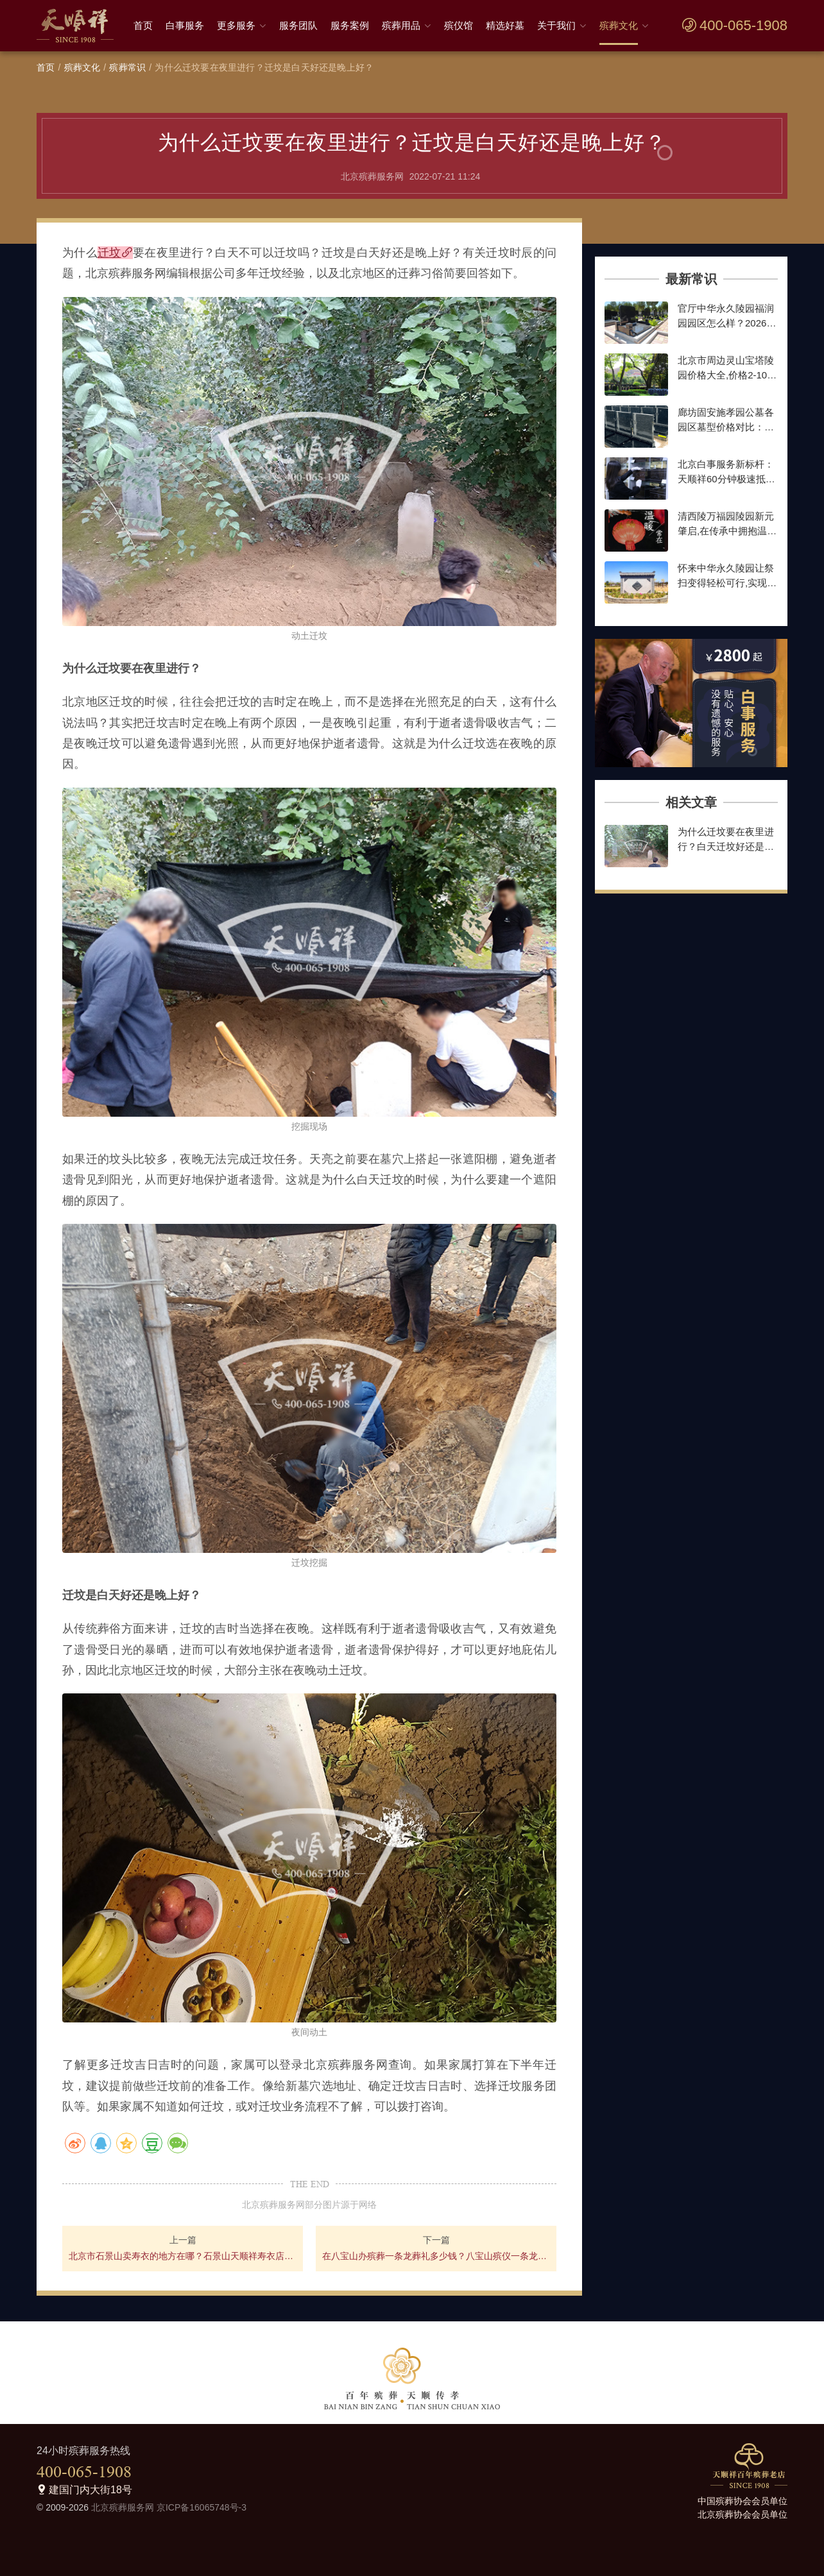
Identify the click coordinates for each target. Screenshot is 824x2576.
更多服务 (236, 25)
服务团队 (298, 25)
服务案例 (349, 25)
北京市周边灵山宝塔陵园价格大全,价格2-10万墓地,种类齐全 (727, 374)
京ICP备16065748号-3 (201, 2507)
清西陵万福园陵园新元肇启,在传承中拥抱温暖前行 (727, 530)
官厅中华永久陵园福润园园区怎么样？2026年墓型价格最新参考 (727, 323)
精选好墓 (505, 25)
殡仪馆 (458, 25)
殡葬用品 (401, 25)
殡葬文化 (618, 25)
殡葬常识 (127, 67)
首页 (143, 25)
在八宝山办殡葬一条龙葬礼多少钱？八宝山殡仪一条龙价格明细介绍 (436, 2256)
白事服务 (185, 25)
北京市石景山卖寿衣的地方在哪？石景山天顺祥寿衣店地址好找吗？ (182, 2256)
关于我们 (556, 25)
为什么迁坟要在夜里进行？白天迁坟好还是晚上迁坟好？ (726, 846)
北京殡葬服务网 (122, 2507)
